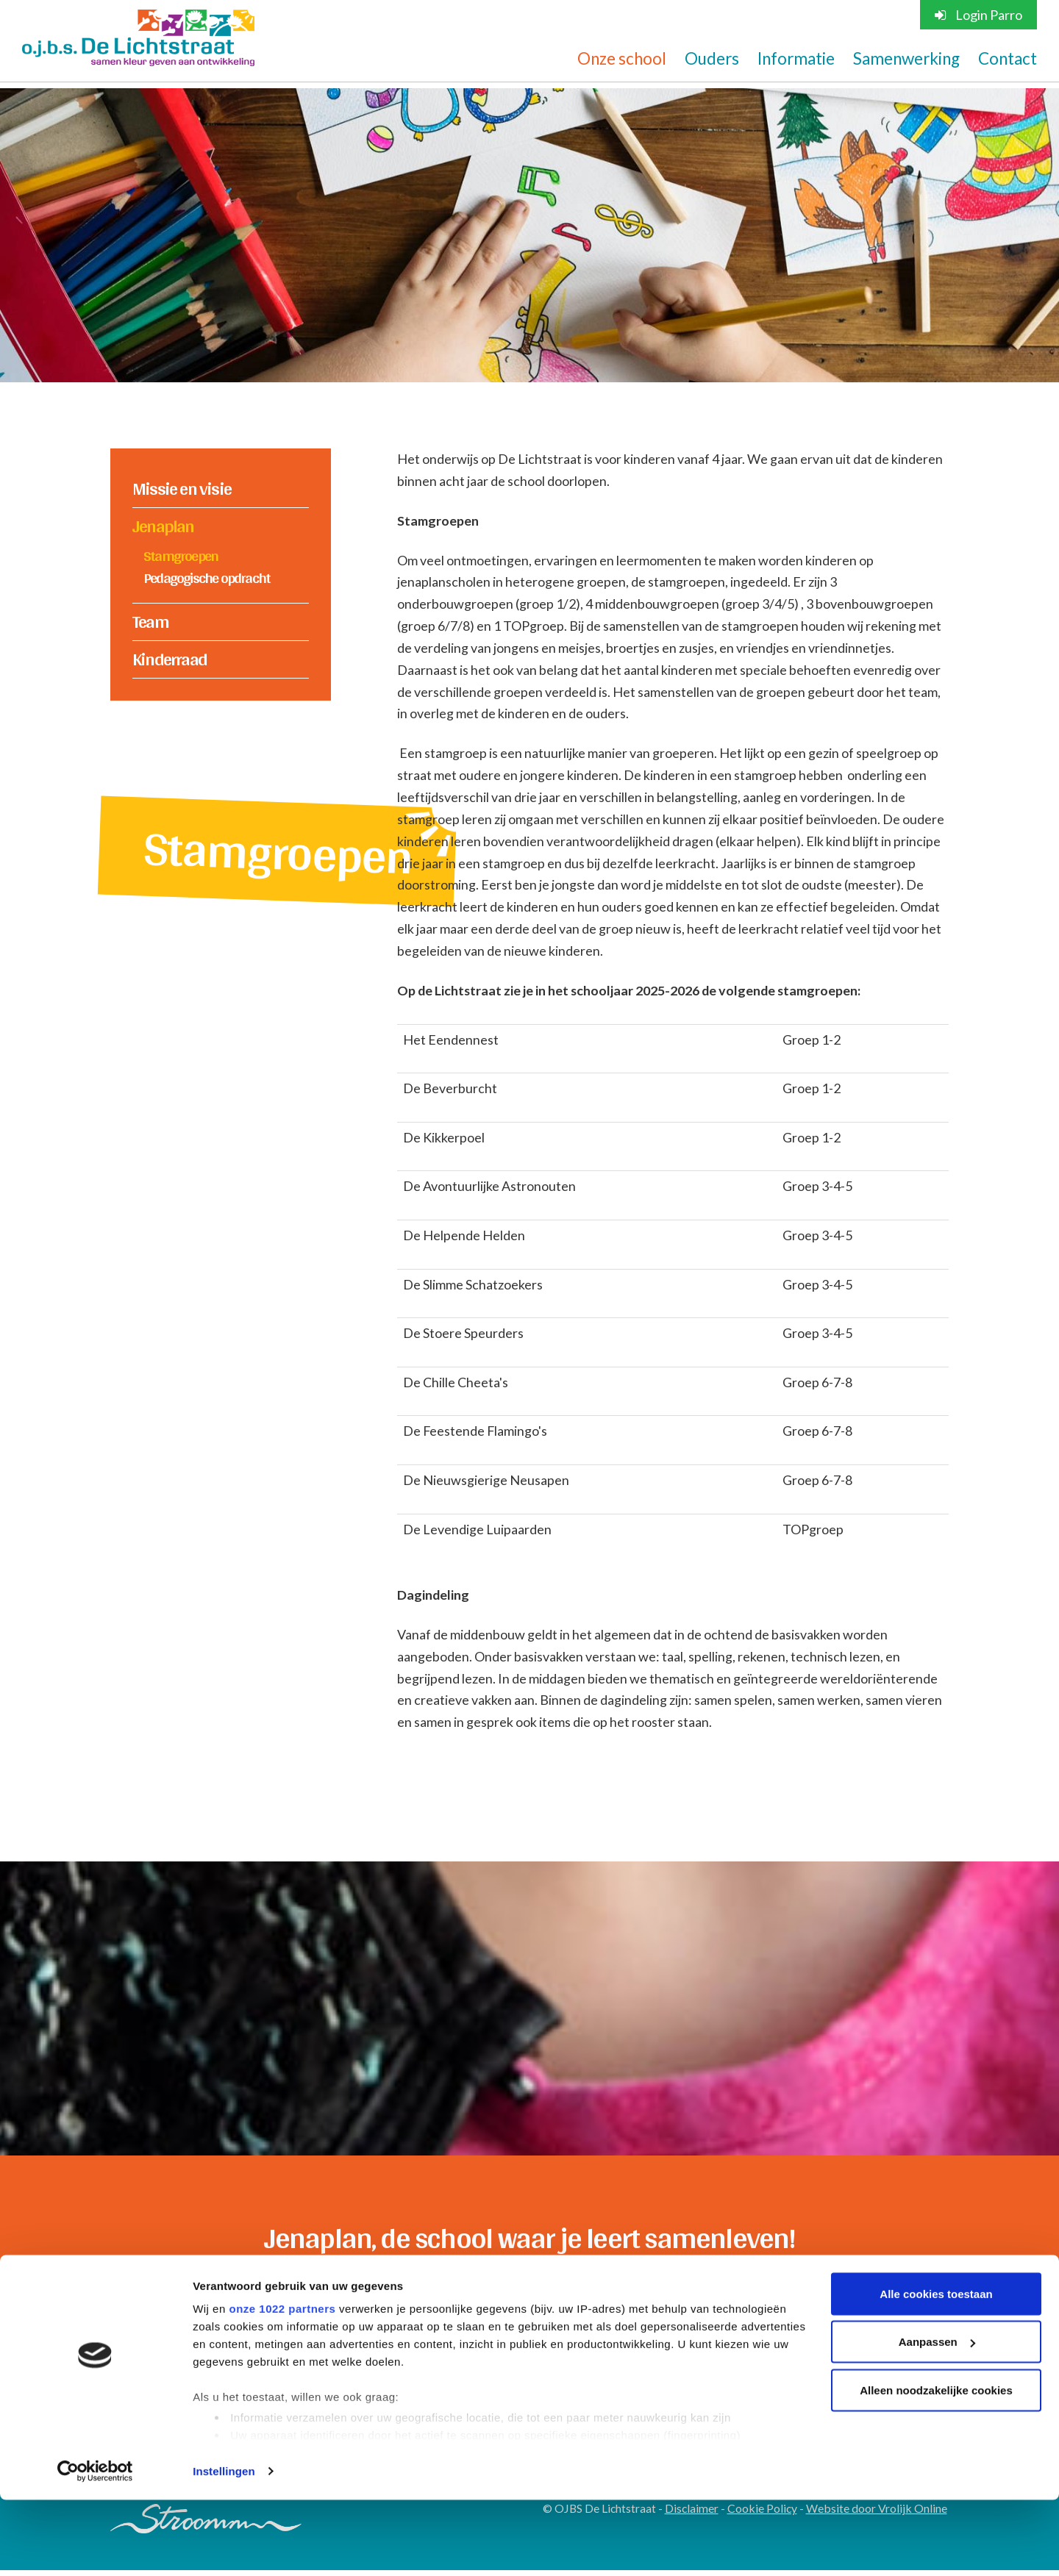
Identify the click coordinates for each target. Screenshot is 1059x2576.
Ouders (712, 58)
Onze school (621, 58)
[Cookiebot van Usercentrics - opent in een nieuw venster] (95, 2547)
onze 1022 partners (282, 2384)
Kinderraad (169, 660)
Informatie (796, 58)
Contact (1007, 58)
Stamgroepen (180, 556)
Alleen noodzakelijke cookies (936, 2466)
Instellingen (224, 2547)
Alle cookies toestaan (936, 2370)
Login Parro (978, 15)
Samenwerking (906, 58)
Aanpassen (937, 2418)
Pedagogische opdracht (206, 578)
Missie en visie (181, 489)
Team (150, 623)
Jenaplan (163, 526)
